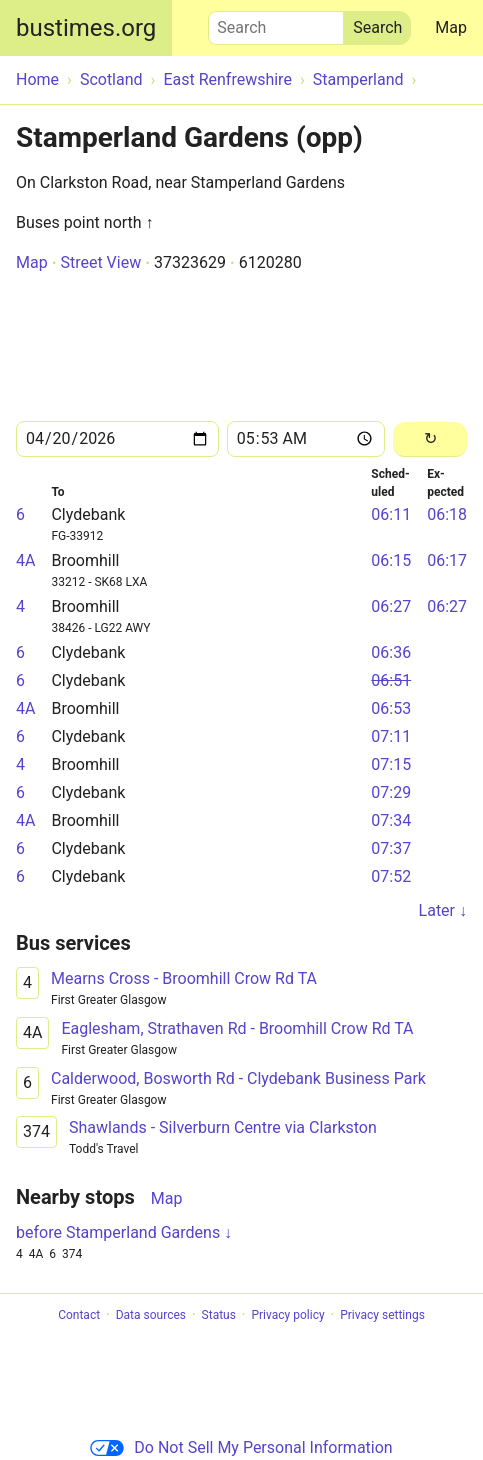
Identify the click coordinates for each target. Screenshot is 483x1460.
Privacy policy (287, 1315)
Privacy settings (382, 1315)
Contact (79, 1315)
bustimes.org (86, 28)
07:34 (391, 820)
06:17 (447, 560)
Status (219, 1315)
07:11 (391, 736)
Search (276, 23)
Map (451, 27)
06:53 (391, 708)
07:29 (391, 792)
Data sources (151, 1315)
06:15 (391, 560)
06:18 (447, 514)
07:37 (391, 848)
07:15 (391, 764)
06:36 (391, 652)
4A (25, 560)
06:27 (391, 606)
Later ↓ (443, 910)
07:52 (391, 876)
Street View (100, 262)
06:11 (391, 514)
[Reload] (430, 439)
